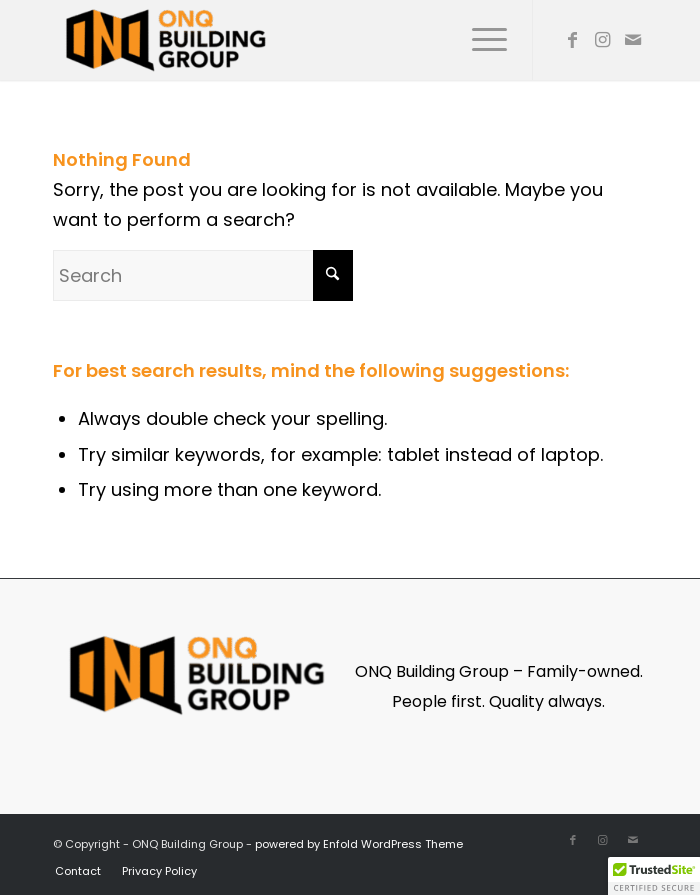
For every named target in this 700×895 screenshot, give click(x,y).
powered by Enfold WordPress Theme (359, 844)
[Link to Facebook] (573, 40)
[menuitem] (479, 40)
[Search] (203, 275)
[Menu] (479, 40)
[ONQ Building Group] (291, 40)
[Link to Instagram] (603, 40)
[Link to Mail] (633, 40)
